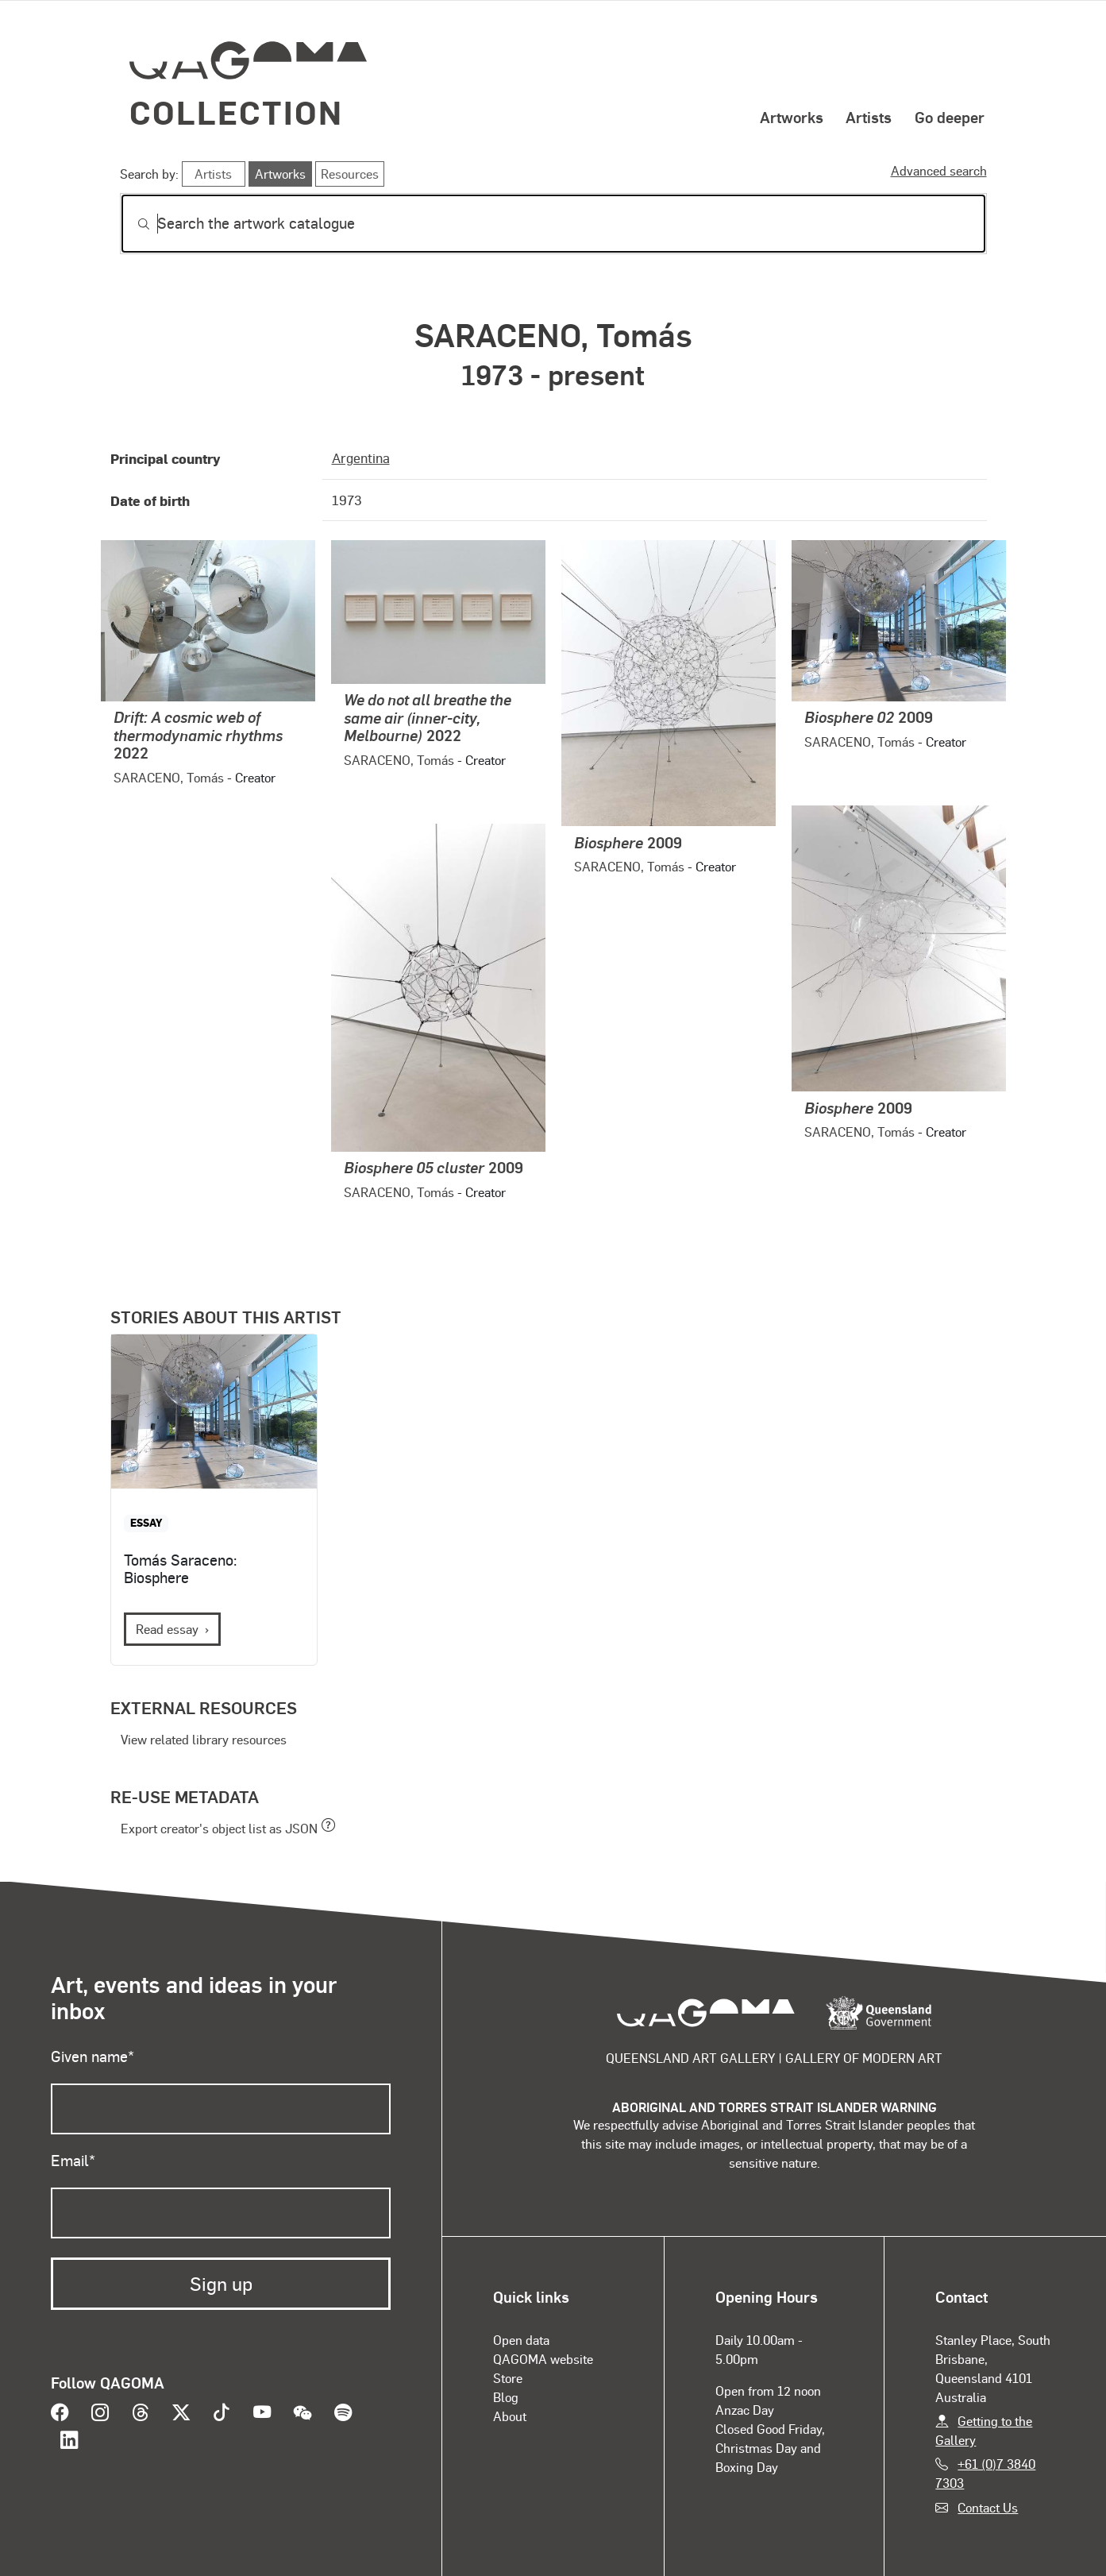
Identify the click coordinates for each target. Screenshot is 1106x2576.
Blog (505, 2397)
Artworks (791, 116)
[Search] (553, 223)
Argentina (361, 457)
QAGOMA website (543, 2358)
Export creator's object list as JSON (219, 1828)
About (509, 2416)
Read (167, 1628)
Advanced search (939, 170)
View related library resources (204, 1739)
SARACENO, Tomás (169, 777)
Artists (869, 116)
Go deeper (950, 116)
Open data (521, 2339)
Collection (236, 112)
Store (507, 2377)
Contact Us (988, 2507)
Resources (350, 173)
